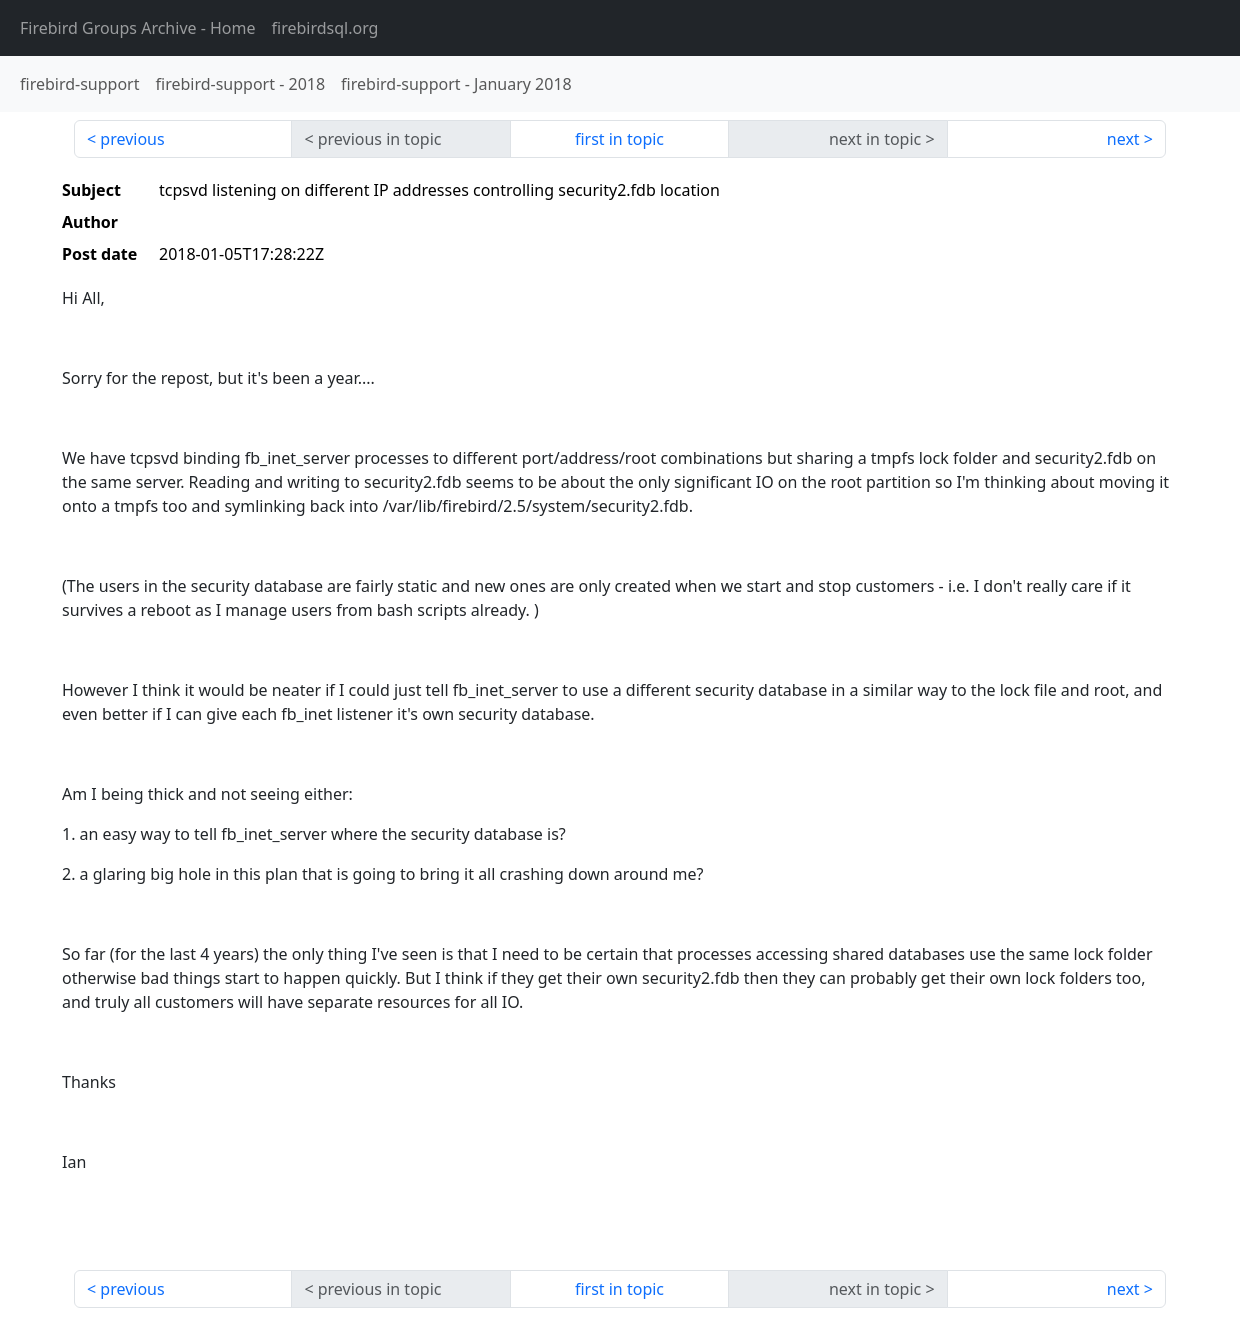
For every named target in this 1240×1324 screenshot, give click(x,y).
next (1123, 139)
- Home (138, 28)
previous (132, 139)
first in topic (619, 139)
